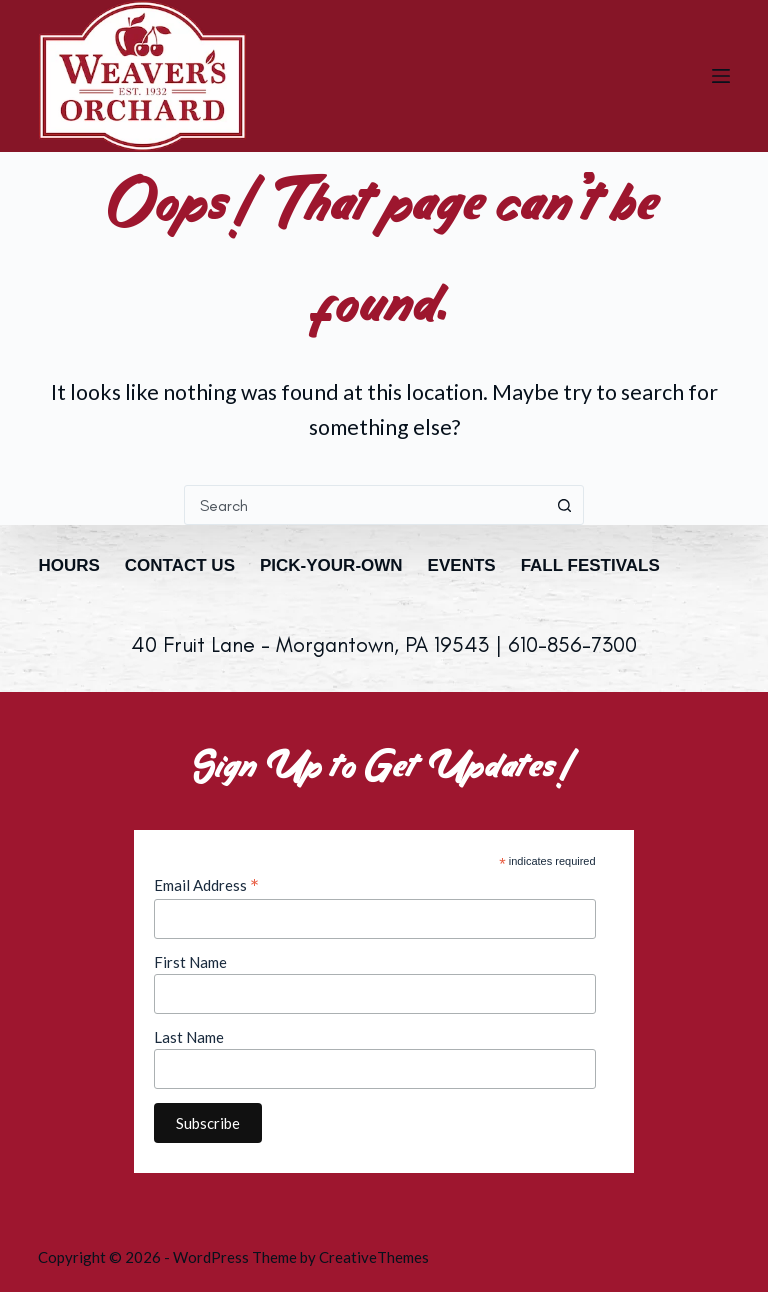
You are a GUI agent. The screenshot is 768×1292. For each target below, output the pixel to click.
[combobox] (365, 505)
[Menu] (721, 76)
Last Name (189, 1037)
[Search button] (564, 505)
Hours (68, 565)
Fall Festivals (590, 565)
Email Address (206, 885)
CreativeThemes (374, 1257)
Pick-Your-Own (331, 565)
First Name (190, 962)
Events (462, 565)
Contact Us (180, 565)
